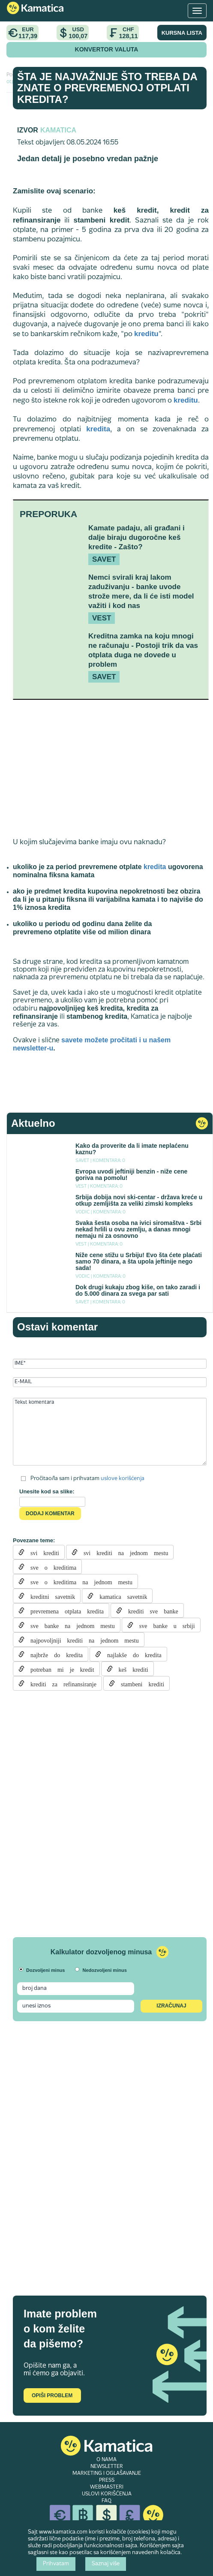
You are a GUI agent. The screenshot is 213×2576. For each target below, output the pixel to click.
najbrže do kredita (53, 1654)
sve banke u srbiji (164, 1625)
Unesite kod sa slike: (47, 1491)
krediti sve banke (150, 1610)
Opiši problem (52, 2395)
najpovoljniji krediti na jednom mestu (81, 1639)
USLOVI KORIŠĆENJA (107, 2494)
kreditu (146, 334)
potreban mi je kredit (59, 1668)
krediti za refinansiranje (60, 1683)
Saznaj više (106, 2564)
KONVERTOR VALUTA (106, 49)
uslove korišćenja (122, 1478)
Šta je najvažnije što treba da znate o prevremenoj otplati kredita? (107, 88)
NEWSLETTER (106, 2466)
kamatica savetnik (120, 1595)
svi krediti (41, 1552)
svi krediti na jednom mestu (123, 1552)
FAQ (106, 2501)
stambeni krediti (139, 1683)
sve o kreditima (50, 1566)
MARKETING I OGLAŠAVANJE (106, 2473)
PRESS (106, 2480)
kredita (98, 429)
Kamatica (58, 130)
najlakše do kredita (131, 1654)
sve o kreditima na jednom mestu (78, 1581)
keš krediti (130, 1668)
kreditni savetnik (49, 1595)
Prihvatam (56, 2564)
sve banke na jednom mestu (69, 1625)
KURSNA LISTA (182, 33)
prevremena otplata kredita (64, 1610)
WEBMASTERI (106, 2487)
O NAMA (106, 2459)
